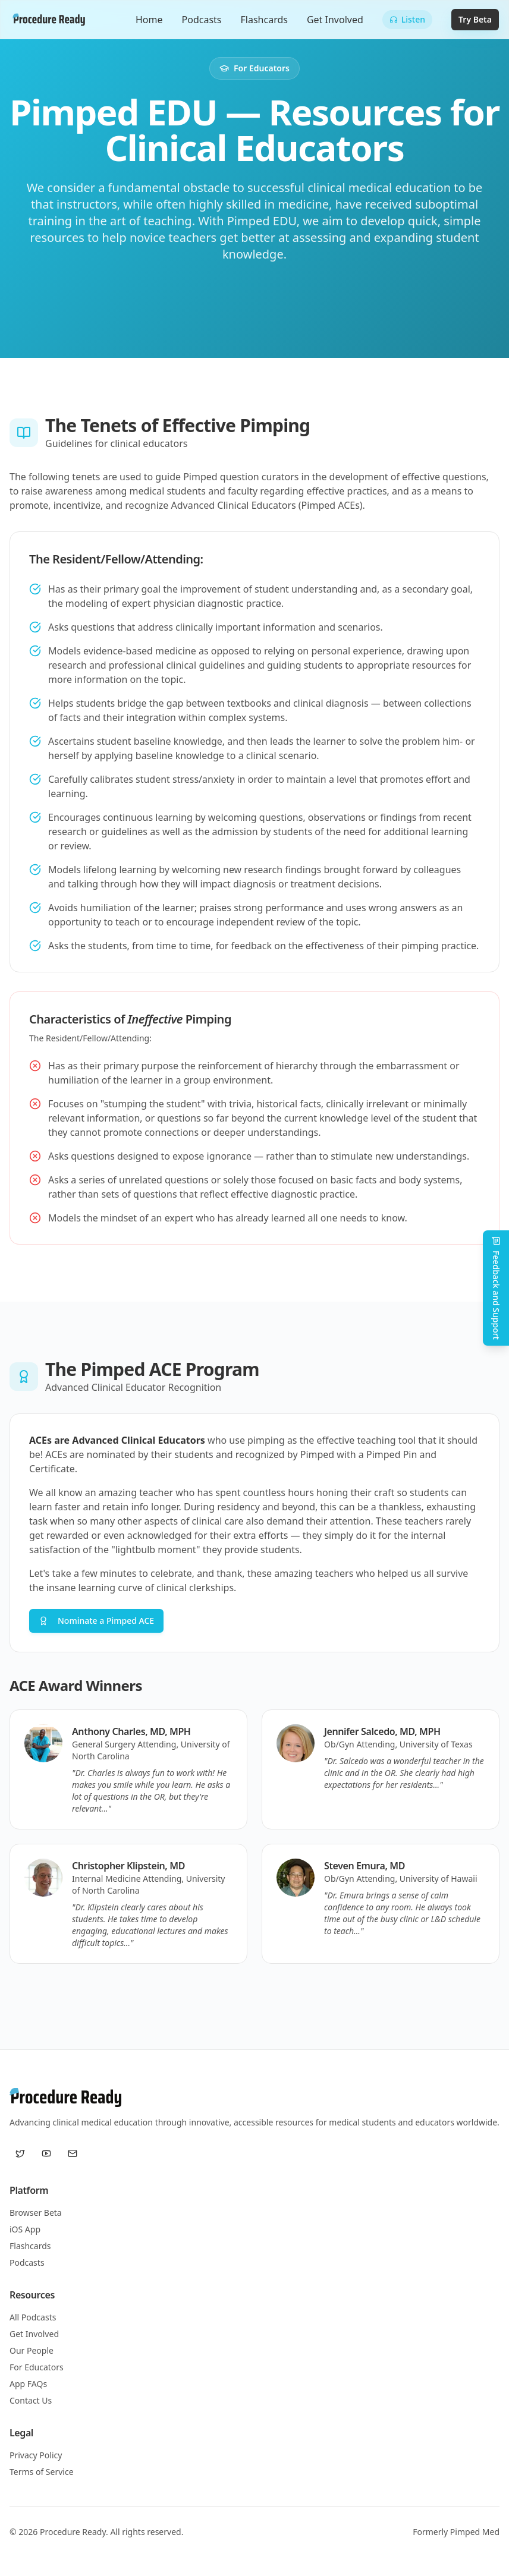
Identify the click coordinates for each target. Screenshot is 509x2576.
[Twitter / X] (20, 2153)
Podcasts (202, 19)
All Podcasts (33, 2317)
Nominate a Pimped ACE (96, 1620)
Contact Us (31, 2400)
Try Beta (475, 19)
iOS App (25, 2229)
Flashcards (264, 19)
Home (149, 19)
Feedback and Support (496, 1288)
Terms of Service (42, 2471)
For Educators (37, 2367)
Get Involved (335, 19)
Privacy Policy (36, 2455)
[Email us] (72, 2153)
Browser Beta (36, 2212)
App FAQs (28, 2383)
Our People (32, 2350)
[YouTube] (46, 2153)
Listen (407, 19)
